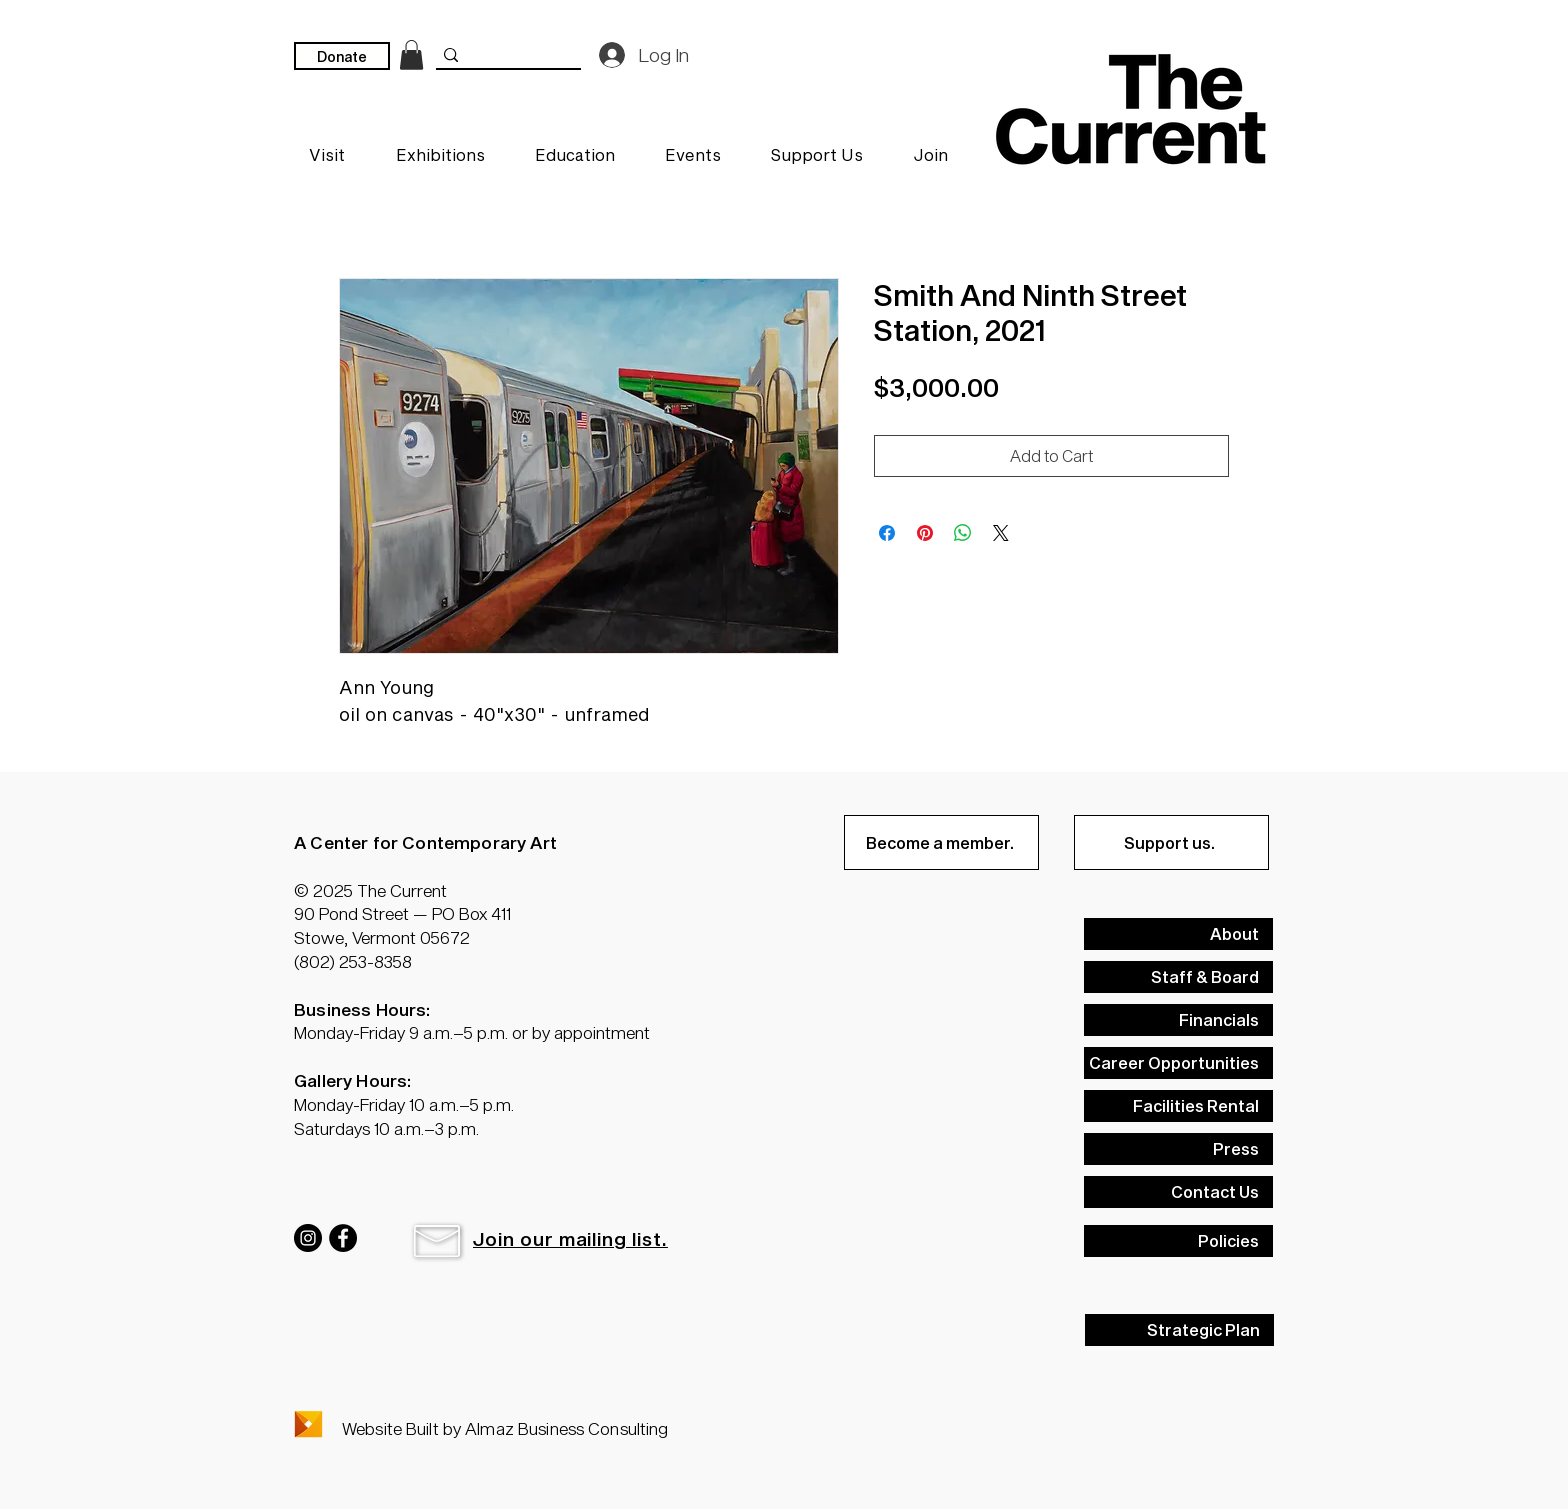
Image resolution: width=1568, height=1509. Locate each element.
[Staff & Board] (1178, 977)
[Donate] (342, 56)
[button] (437, 1241)
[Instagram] (308, 1238)
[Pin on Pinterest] (925, 533)
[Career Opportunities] (1178, 1063)
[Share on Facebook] (887, 533)
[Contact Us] (1178, 1192)
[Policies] (1178, 1241)
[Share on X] (1001, 533)
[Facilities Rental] (1178, 1106)
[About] (1178, 934)
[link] (411, 55)
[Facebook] (343, 1238)
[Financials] (1178, 1020)
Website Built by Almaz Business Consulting (505, 1428)
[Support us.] (1171, 842)
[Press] (1178, 1149)
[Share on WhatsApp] (963, 533)
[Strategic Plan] (1179, 1330)
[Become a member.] (941, 842)
